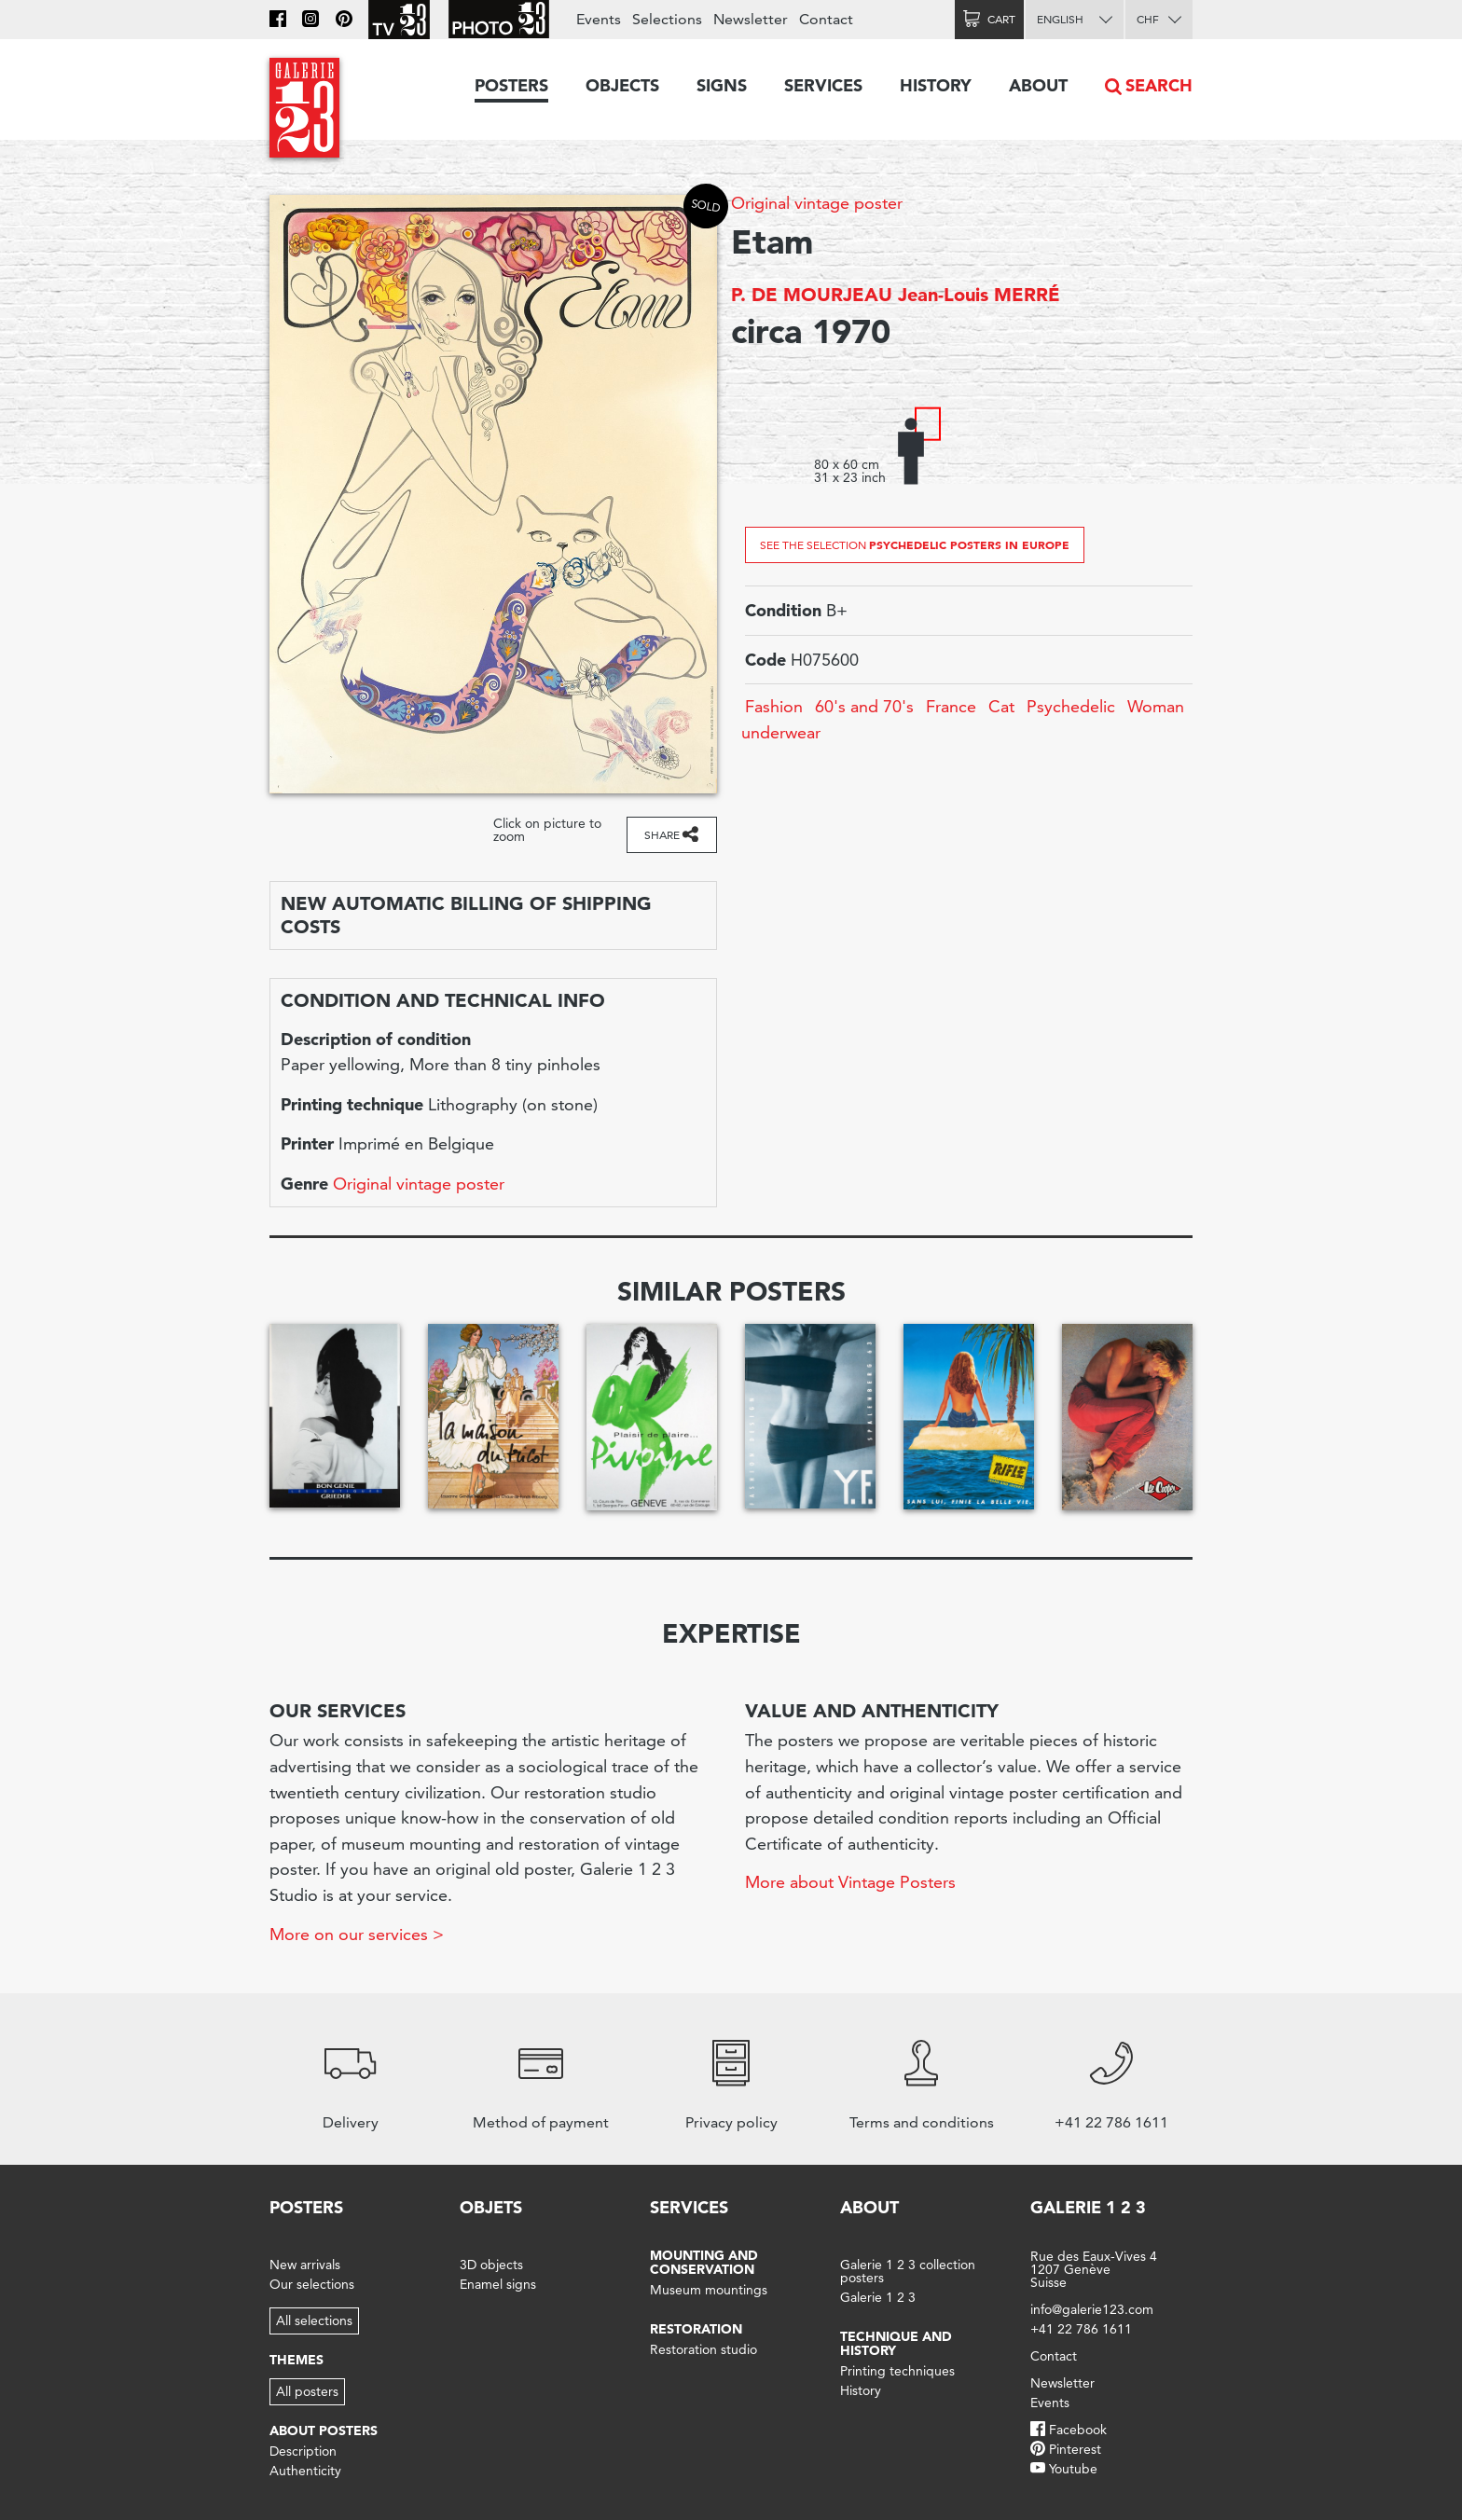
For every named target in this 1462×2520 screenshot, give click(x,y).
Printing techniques (897, 2370)
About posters (323, 2430)
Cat (1001, 706)
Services (823, 85)
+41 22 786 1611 (1081, 2328)
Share (662, 835)
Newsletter (750, 19)
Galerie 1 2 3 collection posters (907, 2271)
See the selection (914, 544)
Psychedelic (1071, 706)
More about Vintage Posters (850, 1882)
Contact (826, 19)
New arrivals (304, 2264)
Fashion (774, 706)
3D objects (491, 2264)
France (951, 706)
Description (303, 2451)
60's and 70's (864, 706)
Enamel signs (498, 2284)
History (936, 85)
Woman (1155, 706)
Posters (511, 85)
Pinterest (1075, 2449)
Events (598, 19)
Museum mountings (708, 2289)
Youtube (1073, 2468)
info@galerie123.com (1091, 2309)
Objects (622, 85)
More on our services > (356, 1934)
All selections (314, 2320)
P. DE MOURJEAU (811, 294)
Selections (667, 19)
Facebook (1078, 2429)
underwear (781, 732)
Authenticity (305, 2470)
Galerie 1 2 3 (878, 2297)
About (1038, 85)
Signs (722, 85)
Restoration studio (703, 2349)
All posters (307, 2391)
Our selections (311, 2284)
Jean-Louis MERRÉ (979, 294)
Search (1159, 85)
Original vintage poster (817, 202)
